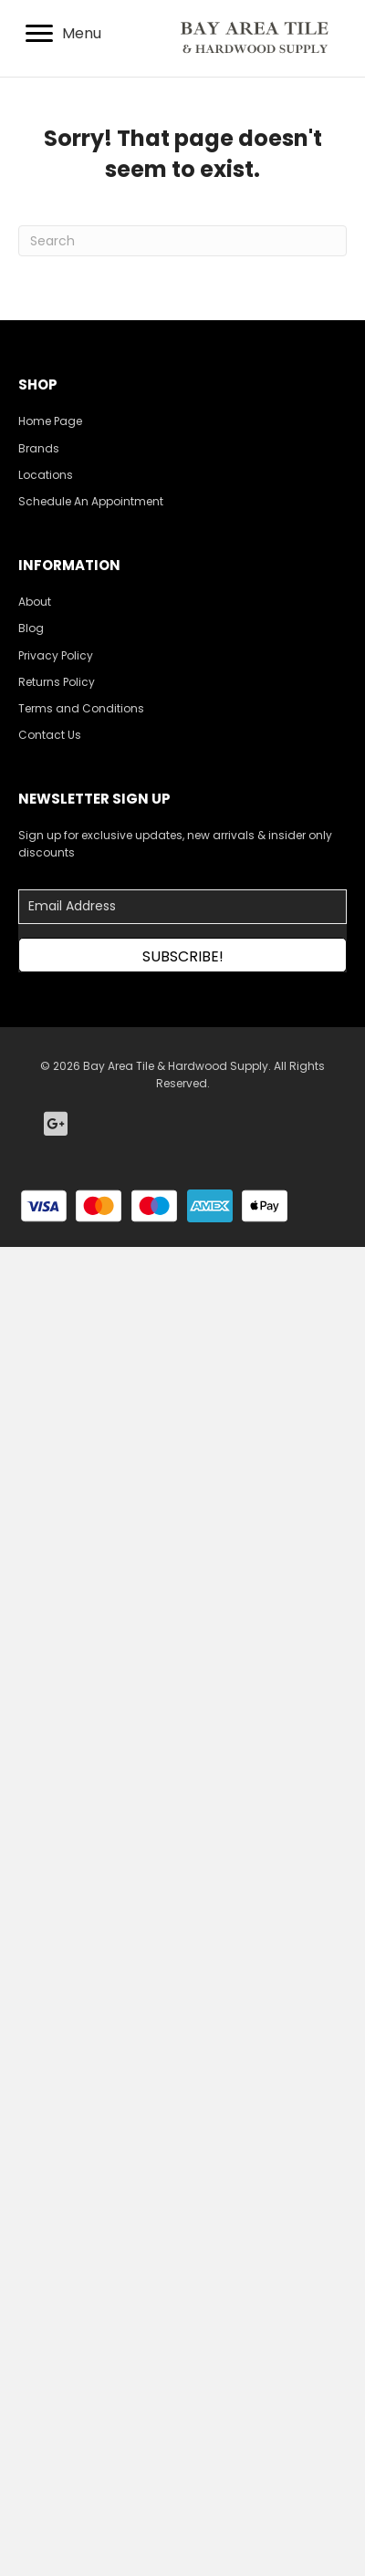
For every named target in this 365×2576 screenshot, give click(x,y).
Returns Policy (56, 682)
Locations (45, 475)
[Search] (182, 240)
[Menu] (63, 33)
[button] (182, 955)
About (34, 601)
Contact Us (49, 735)
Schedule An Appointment (90, 501)
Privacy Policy (55, 655)
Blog (31, 628)
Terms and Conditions (81, 708)
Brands (38, 448)
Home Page (50, 421)
